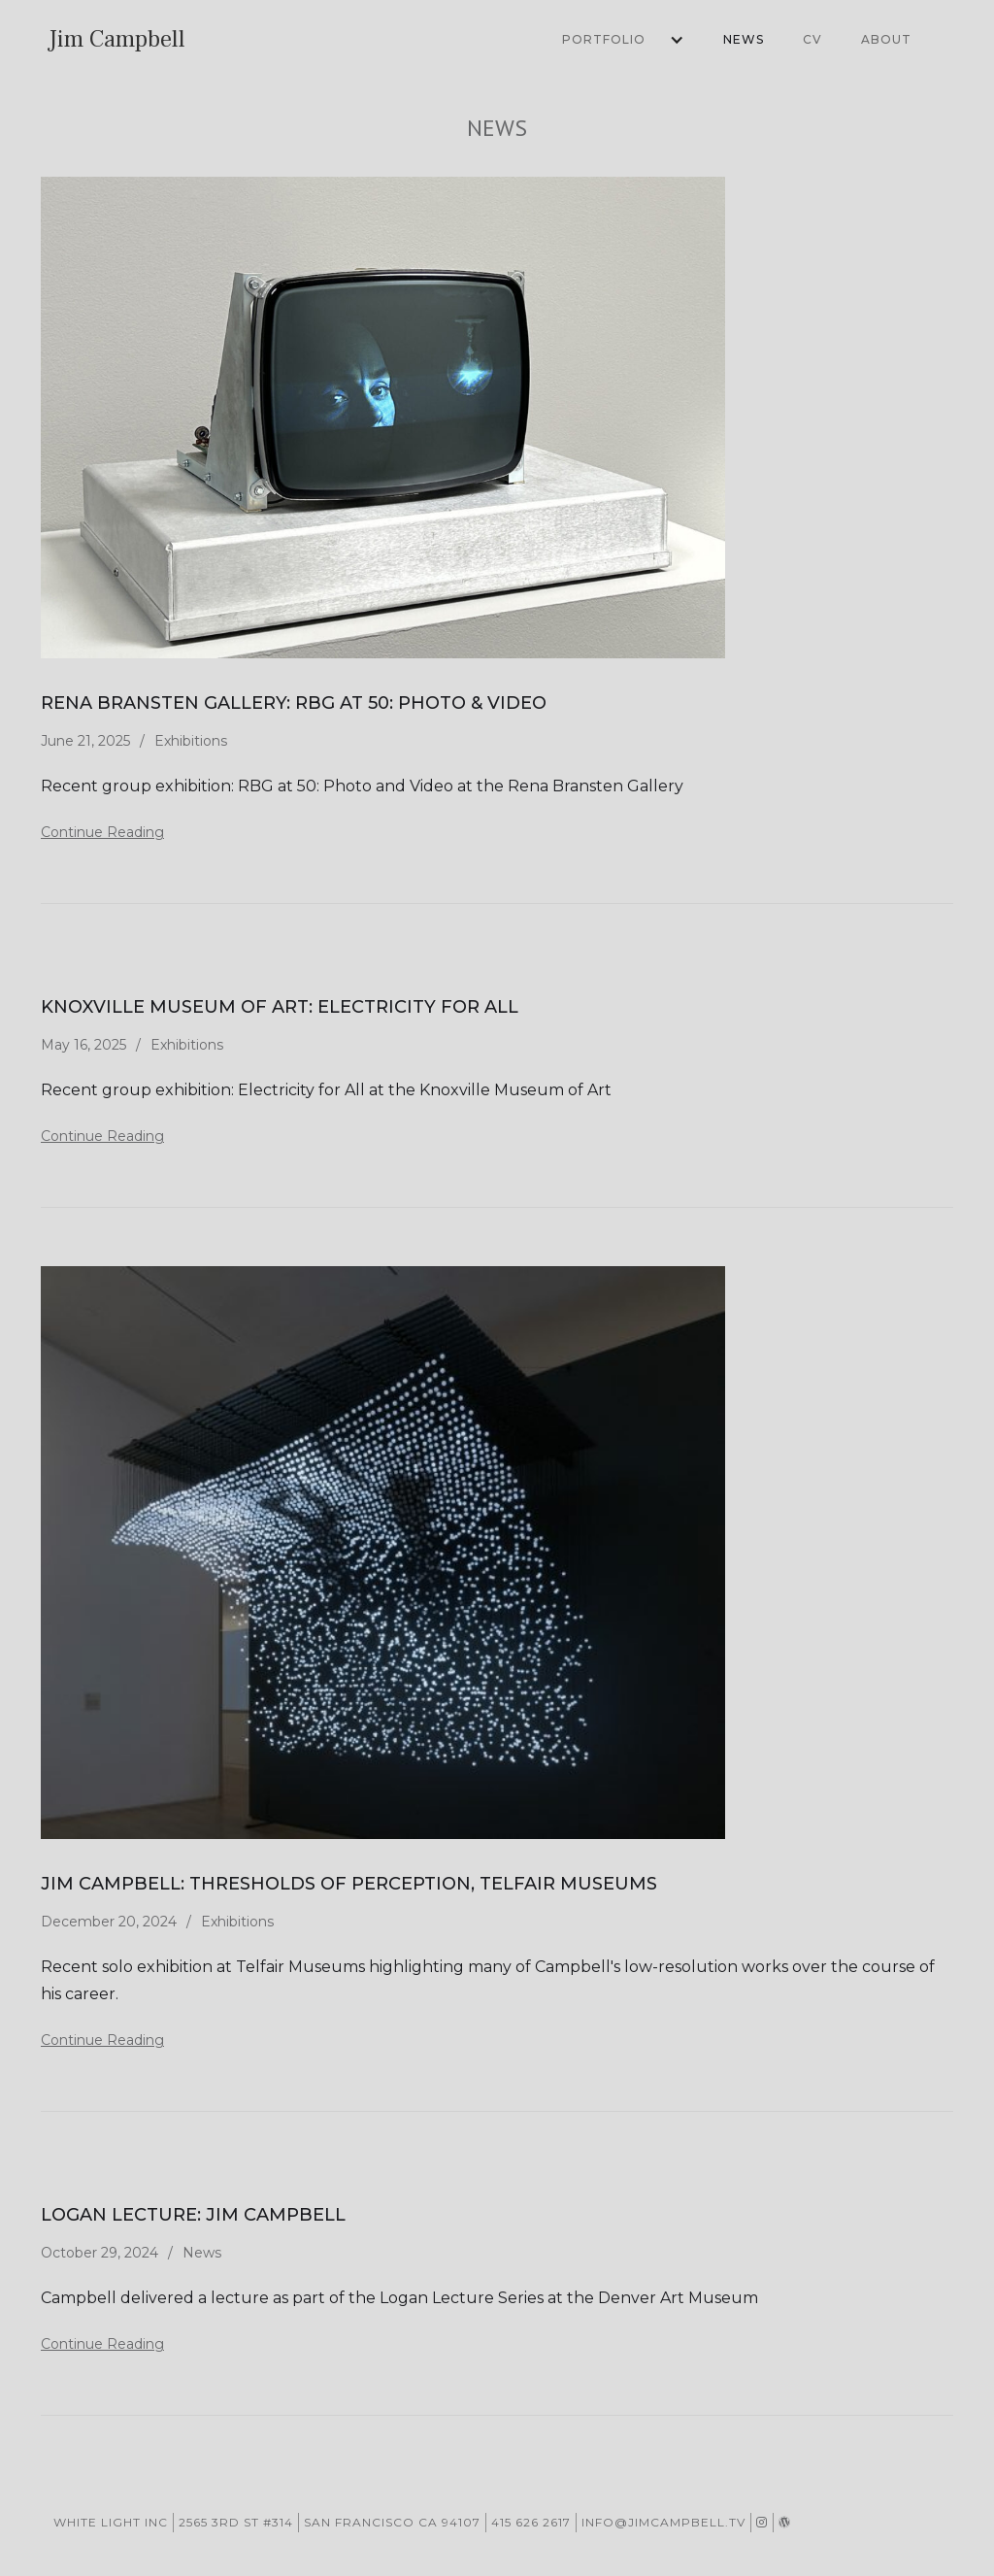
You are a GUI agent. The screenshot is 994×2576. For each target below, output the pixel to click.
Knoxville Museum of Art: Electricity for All (279, 1007)
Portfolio (604, 39)
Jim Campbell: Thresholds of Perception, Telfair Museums (349, 1883)
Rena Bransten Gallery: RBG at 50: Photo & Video (294, 703)
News (743, 39)
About (886, 39)
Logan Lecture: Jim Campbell (193, 2214)
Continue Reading (102, 832)
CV (812, 39)
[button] (613, 39)
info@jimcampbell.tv (663, 2522)
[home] (117, 40)
